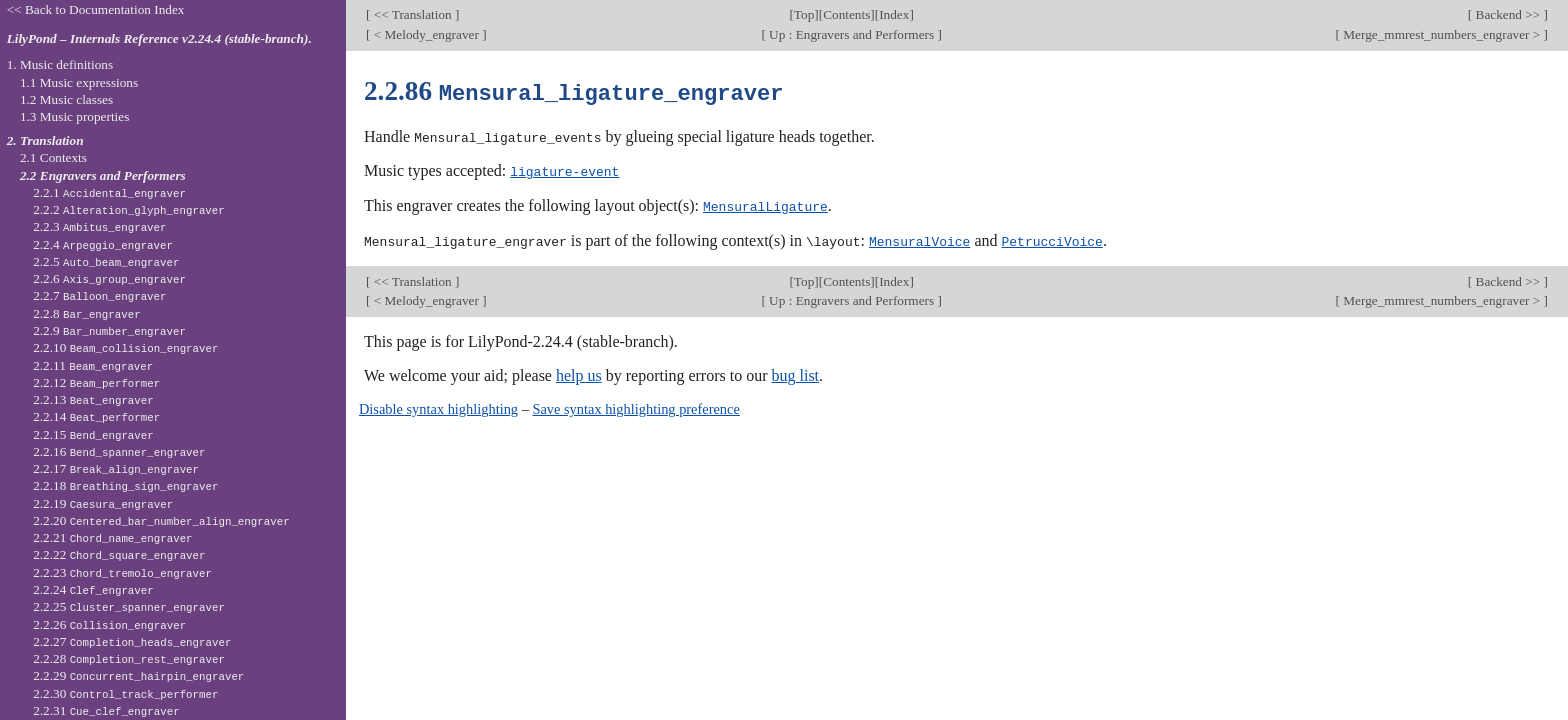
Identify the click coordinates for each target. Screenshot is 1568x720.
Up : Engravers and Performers (852, 34)
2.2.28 (129, 658)
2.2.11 (93, 365)
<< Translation (412, 14)
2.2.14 (96, 416)
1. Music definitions (60, 64)
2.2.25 (129, 606)
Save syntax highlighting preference (635, 406)
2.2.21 (112, 537)
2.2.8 (87, 313)
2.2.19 (103, 503)
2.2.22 (119, 554)
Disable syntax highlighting (438, 406)
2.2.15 (93, 434)
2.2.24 (93, 589)
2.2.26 (109, 624)
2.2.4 (103, 244)
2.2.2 (129, 209)
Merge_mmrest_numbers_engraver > (1442, 34)
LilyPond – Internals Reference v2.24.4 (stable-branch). (159, 38)
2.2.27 (132, 641)
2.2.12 (96, 382)
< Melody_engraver (426, 34)
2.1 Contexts (53, 157)
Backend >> (1507, 14)
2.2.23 (122, 572)
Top (804, 14)
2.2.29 (138, 675)
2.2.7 (99, 295)
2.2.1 (109, 192)
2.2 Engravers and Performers (103, 175)
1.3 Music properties (74, 116)
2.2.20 (161, 520)
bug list (795, 372)
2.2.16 (119, 451)
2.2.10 (125, 347)
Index (894, 14)
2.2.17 (116, 468)
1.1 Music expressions (79, 82)
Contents (846, 14)
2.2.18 (125, 485)
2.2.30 (125, 693)
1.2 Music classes (66, 99)
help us (579, 372)
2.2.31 (106, 710)
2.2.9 (109, 330)
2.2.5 (106, 261)
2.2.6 (109, 278)
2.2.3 (99, 226)
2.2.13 (93, 399)
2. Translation (45, 140)
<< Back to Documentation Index (96, 9)
